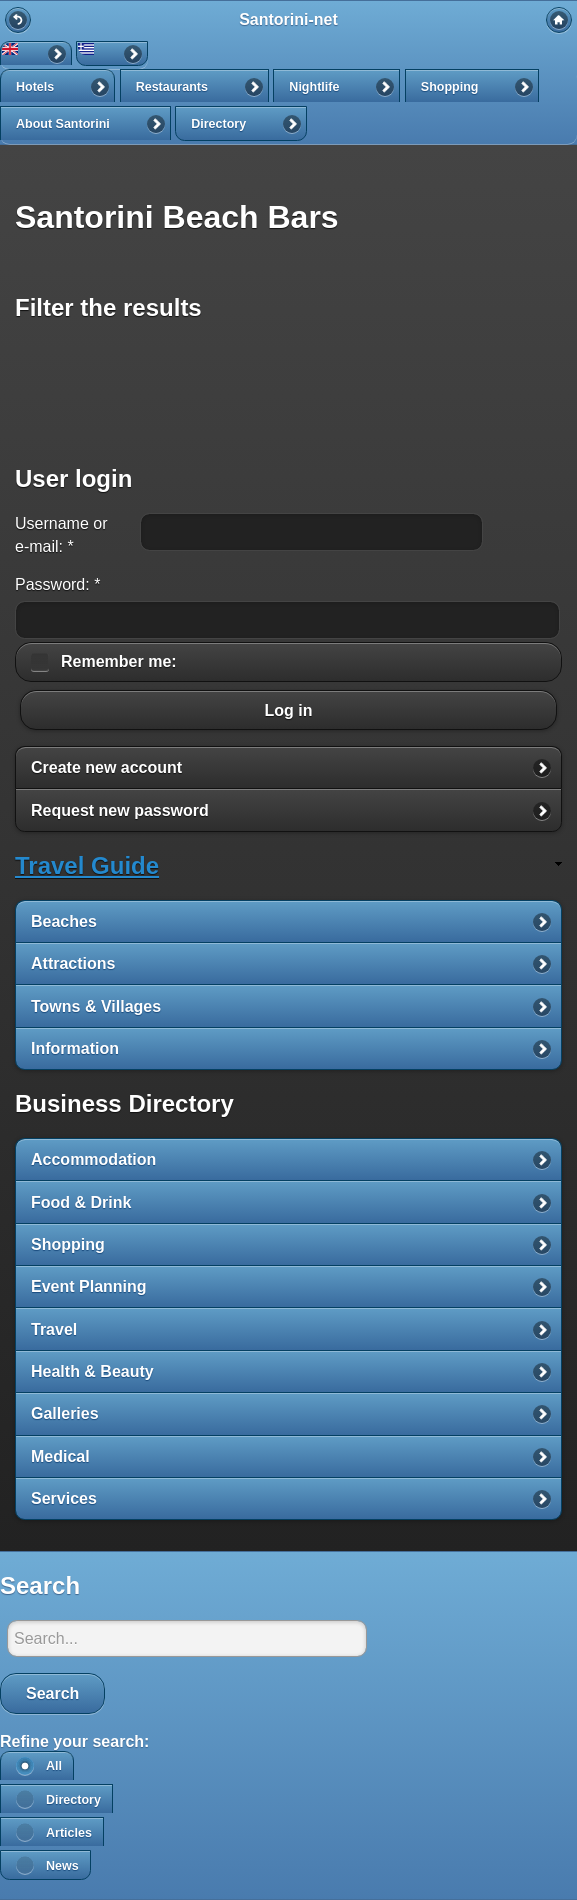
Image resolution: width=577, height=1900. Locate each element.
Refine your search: (74, 1741)
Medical (60, 1456)
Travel (54, 1329)
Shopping (450, 87)
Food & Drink (81, 1202)
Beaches (64, 921)
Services (64, 1498)
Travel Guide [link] (87, 865)
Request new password (120, 810)
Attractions (73, 963)
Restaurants (172, 87)
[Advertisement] (289, 392)
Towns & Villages (96, 1006)
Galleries (65, 1413)
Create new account (106, 767)
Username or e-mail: (61, 534)
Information (75, 1048)
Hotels (35, 87)
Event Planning (89, 1286)
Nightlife (314, 87)
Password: (57, 584)
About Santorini (63, 124)
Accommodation (93, 1159)
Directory (218, 124)
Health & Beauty (92, 1371)
